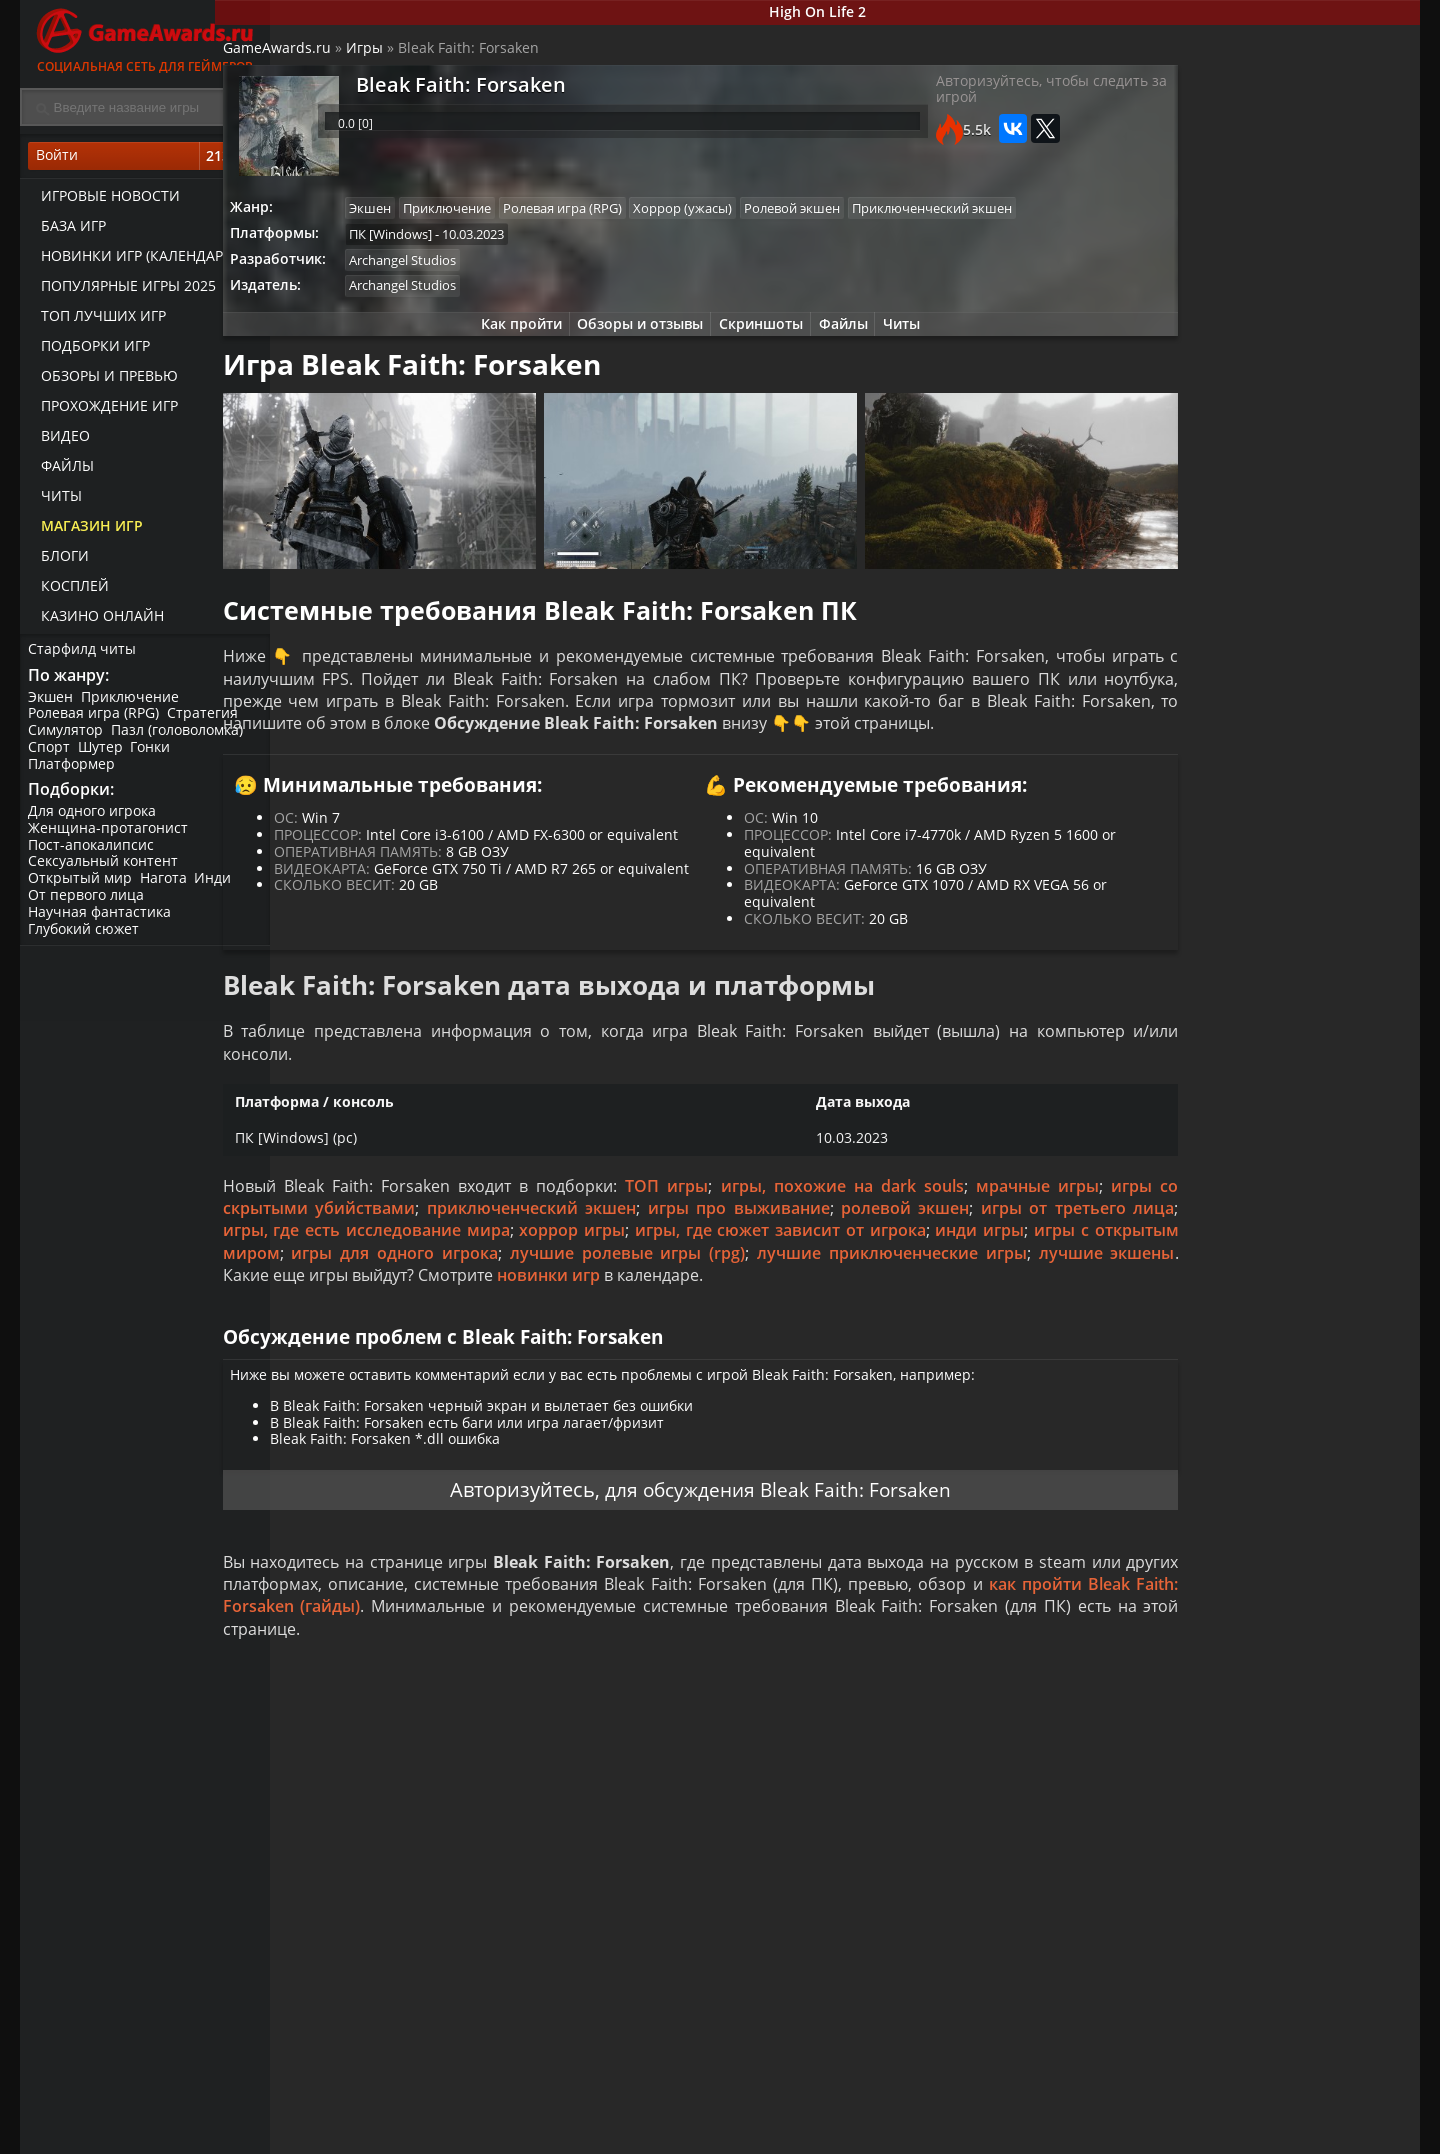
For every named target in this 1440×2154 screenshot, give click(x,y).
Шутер (104, 755)
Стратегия (206, 721)
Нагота (167, 890)
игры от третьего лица (373, 1297)
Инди (219, 890)
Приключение (134, 704)
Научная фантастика (101, 923)
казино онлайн (96, 620)
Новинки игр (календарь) (132, 260)
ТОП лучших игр (97, 320)
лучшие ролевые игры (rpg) (991, 1319)
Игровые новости (104, 200)
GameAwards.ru (334, 55)
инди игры (390, 1319)
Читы (55, 500)
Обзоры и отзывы (630, 366)
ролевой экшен (1041, 1274)
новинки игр (1042, 1341)
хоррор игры (821, 1297)
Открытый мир (82, 890)
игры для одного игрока (764, 1319)
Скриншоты (756, 366)
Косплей (69, 590)
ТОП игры (699, 1252)
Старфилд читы (84, 653)
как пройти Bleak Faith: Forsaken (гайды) (542, 1710)
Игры (421, 55)
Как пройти (505, 366)
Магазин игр (86, 530)
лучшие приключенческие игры (413, 1341)
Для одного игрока (94, 822)
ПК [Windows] (452, 272)
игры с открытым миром (549, 1319)
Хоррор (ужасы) (754, 217)
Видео (59, 440)
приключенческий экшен (665, 1274)
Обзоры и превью (103, 380)
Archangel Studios (464, 299)
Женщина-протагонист (110, 839)
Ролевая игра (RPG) (95, 721)
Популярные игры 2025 (122, 290)
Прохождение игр (103, 410)
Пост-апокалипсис (93, 856)
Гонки (157, 755)
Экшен (52, 704)
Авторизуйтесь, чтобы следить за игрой (973, 102)
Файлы (61, 470)
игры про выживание (873, 1274)
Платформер (73, 771)
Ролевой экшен (867, 217)
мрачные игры (1046, 1252)
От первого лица (88, 906)
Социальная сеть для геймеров (145, 37)
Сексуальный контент (105, 873)
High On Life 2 (845, 13)
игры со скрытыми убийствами (414, 1274)
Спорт (51, 755)
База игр (67, 230)
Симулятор (67, 738)
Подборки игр (89, 350)
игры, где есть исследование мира (618, 1297)
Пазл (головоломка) (181, 738)
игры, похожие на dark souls (863, 1252)
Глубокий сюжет (85, 940)
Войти (145, 161)
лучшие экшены (625, 1341)
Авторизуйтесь (511, 1587)
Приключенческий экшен (491, 244)
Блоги (59, 560)
